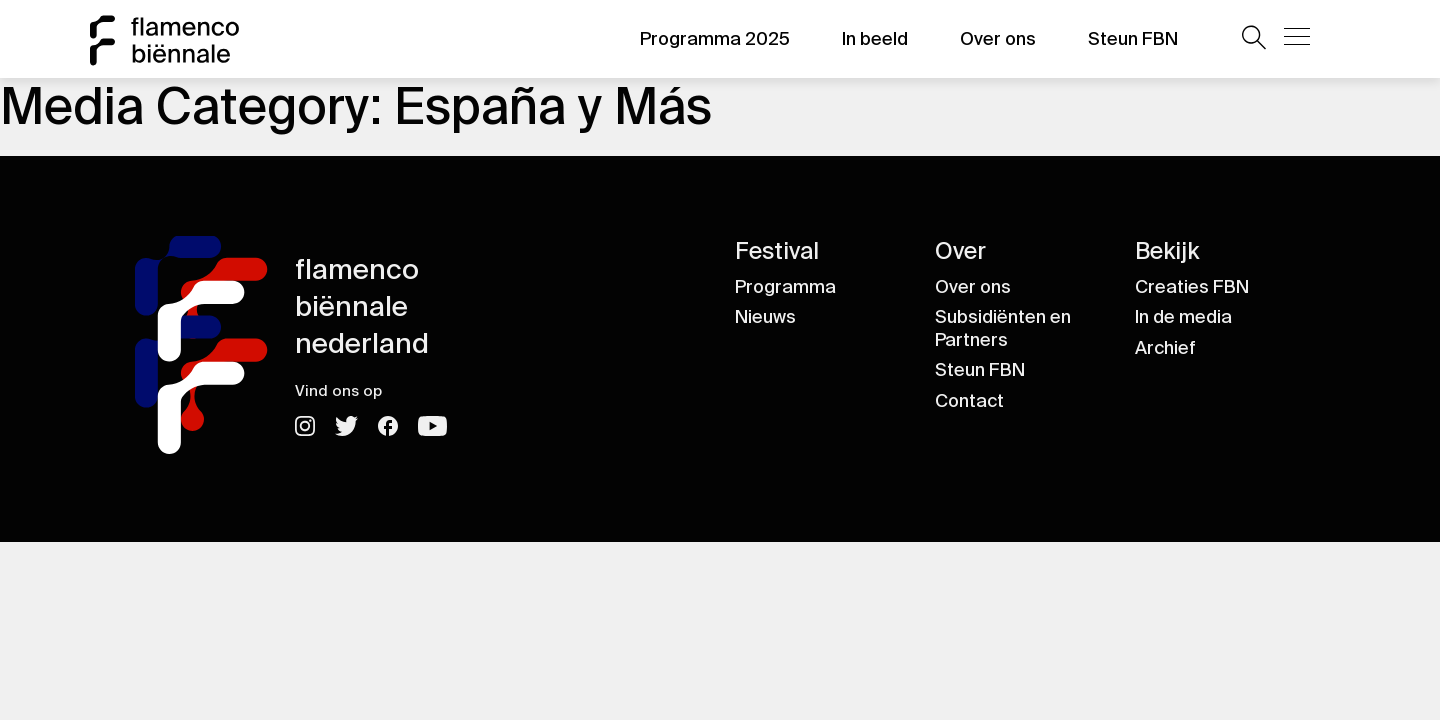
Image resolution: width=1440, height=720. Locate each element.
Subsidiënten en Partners (1003, 328)
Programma (785, 287)
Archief (1165, 348)
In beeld (875, 39)
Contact (969, 401)
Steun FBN (1133, 39)
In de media (1183, 317)
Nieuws (765, 317)
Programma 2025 (715, 39)
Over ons (998, 39)
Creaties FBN (1192, 287)
